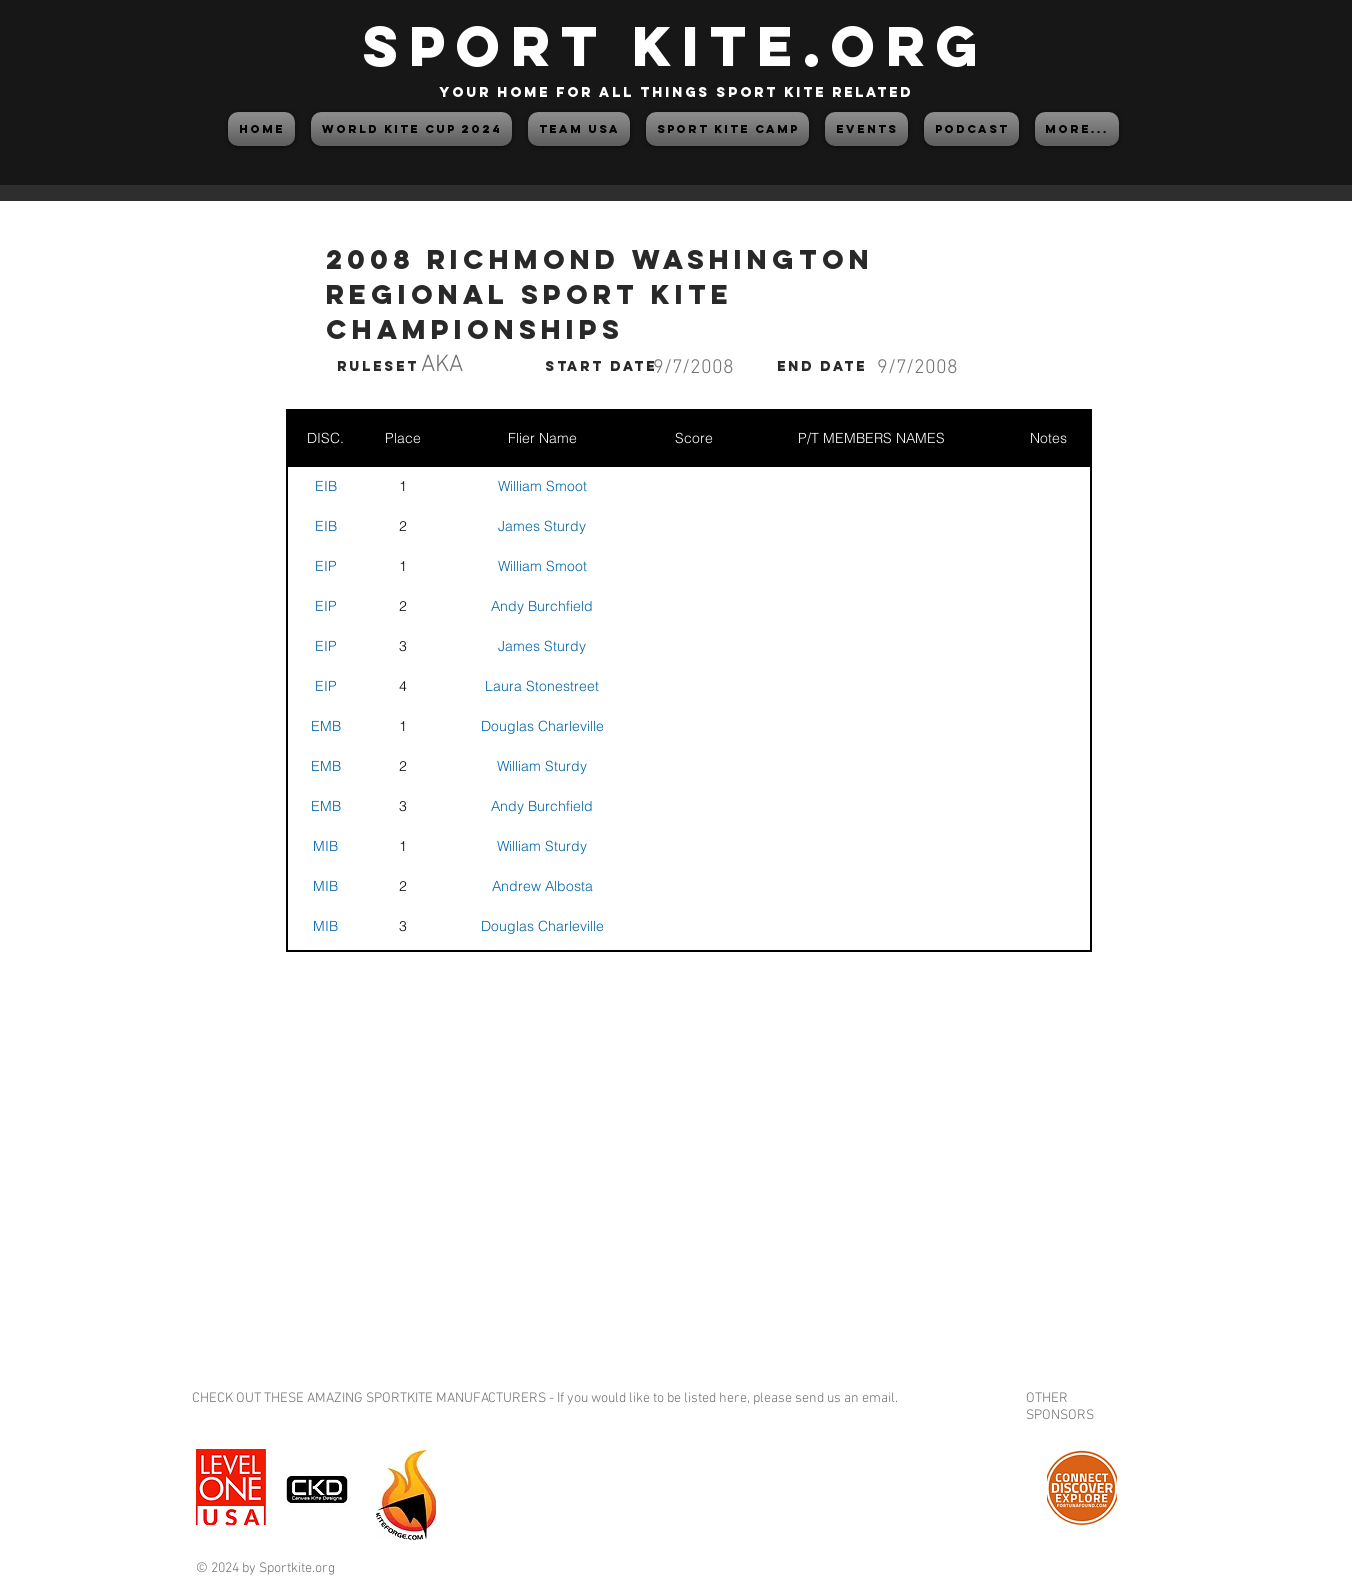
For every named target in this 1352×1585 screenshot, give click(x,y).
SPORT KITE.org (676, 45)
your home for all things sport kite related (676, 92)
